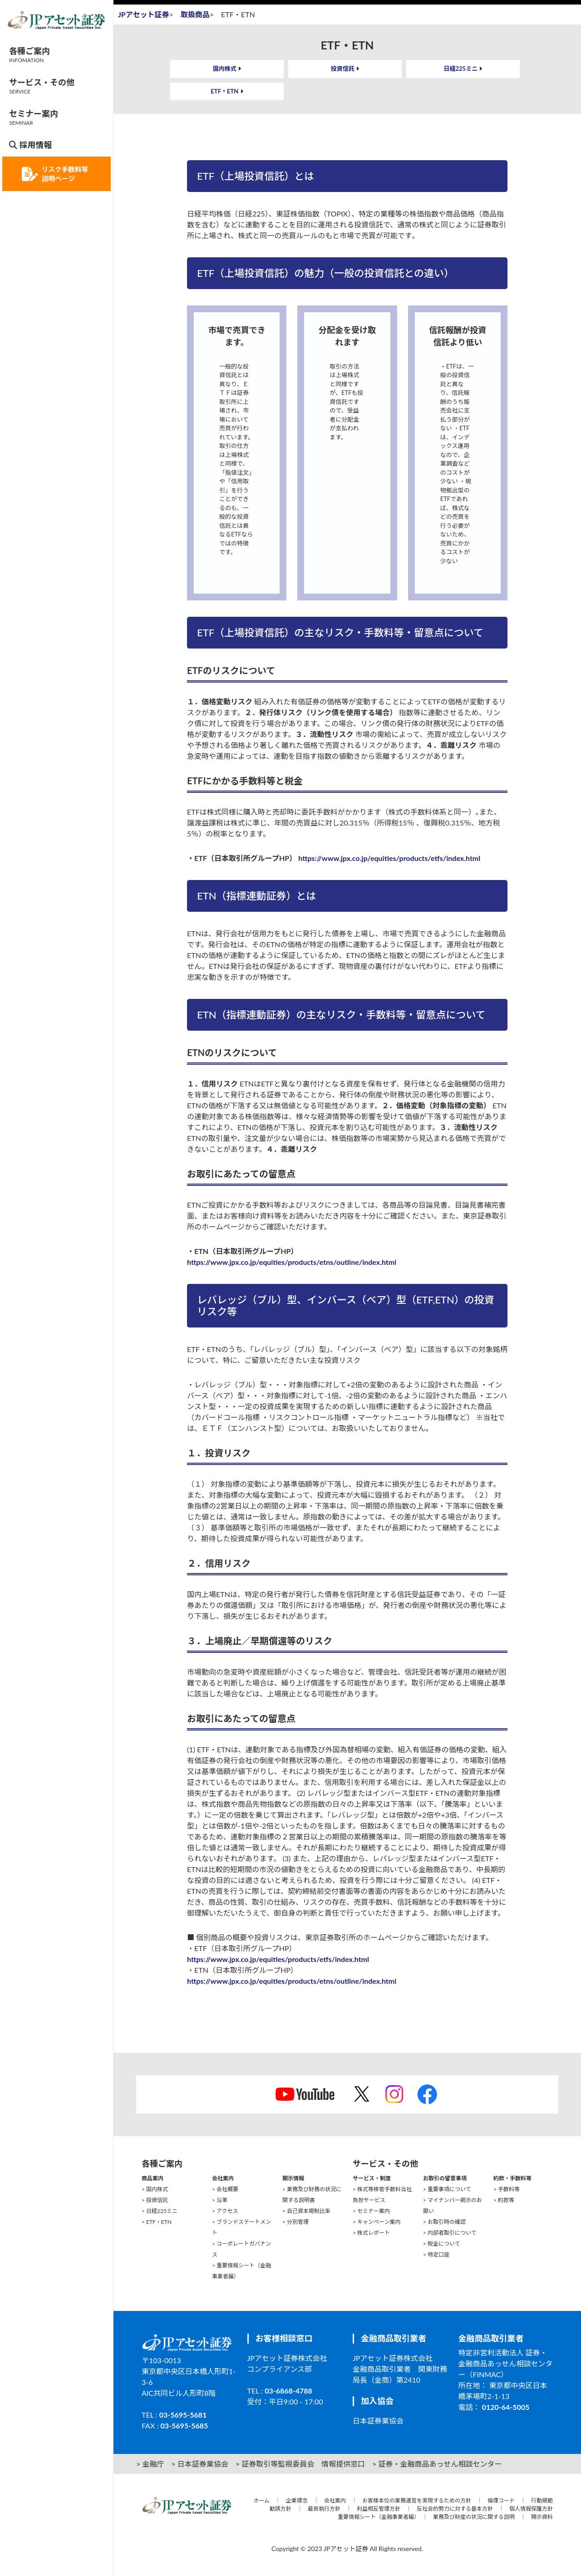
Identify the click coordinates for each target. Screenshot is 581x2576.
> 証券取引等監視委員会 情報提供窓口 (300, 2463)
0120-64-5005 (506, 2407)
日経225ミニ (461, 68)
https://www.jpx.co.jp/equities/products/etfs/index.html (389, 858)
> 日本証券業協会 (199, 2463)
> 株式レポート (371, 2232)
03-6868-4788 (288, 2390)
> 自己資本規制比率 (306, 2210)
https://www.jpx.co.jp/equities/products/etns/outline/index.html (291, 1262)
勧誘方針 (280, 2508)
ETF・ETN (224, 91)
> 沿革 (219, 2200)
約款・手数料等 (512, 2178)
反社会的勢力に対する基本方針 (455, 2508)
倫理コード (501, 2500)
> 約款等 (503, 2200)
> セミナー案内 (371, 2210)
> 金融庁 (150, 2463)
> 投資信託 (155, 2200)
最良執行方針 (324, 2508)
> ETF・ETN (157, 2221)
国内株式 (224, 68)
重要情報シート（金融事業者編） (377, 2516)
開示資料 (542, 2516)
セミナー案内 (33, 117)
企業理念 (297, 2500)
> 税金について (441, 2243)
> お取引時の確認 (444, 2221)
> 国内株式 (155, 2189)
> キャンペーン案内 (376, 2221)
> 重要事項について (447, 2189)
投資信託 (343, 68)
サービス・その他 (41, 86)
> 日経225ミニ (159, 2210)
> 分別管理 (295, 2221)
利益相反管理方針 (378, 2508)
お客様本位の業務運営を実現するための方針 (416, 2500)
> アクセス (225, 2210)
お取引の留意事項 (445, 2178)
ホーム (261, 2500)
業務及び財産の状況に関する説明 (474, 2516)
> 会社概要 (225, 2189)
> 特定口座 (436, 2254)
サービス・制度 (372, 2178)
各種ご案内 (29, 55)
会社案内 (223, 2178)
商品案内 (152, 2178)
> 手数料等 (506, 2189)
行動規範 (542, 2500)
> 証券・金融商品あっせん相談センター (437, 2463)
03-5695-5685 (184, 2425)
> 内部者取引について (450, 2232)
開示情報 (293, 2178)
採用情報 (30, 145)
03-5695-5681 (183, 2414)
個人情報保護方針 (531, 2508)
